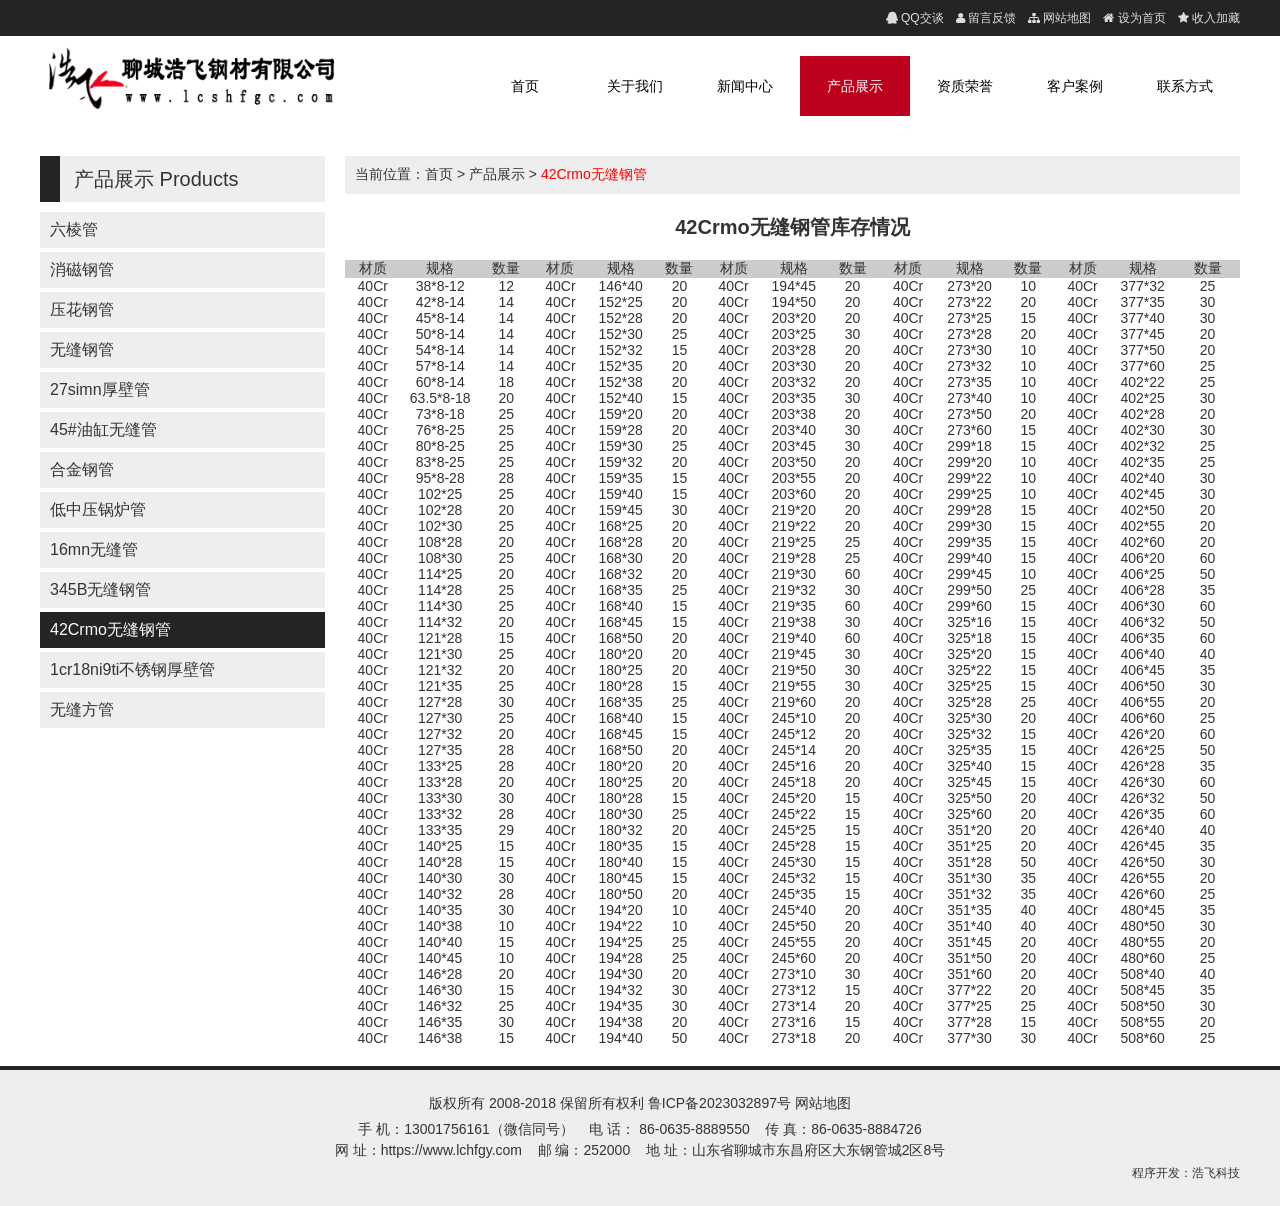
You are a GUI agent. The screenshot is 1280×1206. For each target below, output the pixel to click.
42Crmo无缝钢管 (110, 629)
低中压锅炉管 (98, 509)
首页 (525, 86)
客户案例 (1075, 86)
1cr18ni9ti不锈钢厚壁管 (132, 669)
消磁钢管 (82, 269)
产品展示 (855, 86)
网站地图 (823, 1103)
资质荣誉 (965, 86)
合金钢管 (82, 469)
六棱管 (74, 229)
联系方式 (1185, 86)
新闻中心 (745, 86)
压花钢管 (82, 309)
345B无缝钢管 (100, 589)
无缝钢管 (82, 349)
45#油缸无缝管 (103, 429)
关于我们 (635, 86)
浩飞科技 (1216, 1173)
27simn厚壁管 (100, 389)
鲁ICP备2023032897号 (719, 1103)
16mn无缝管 (94, 549)
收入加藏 (1214, 18)
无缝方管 (82, 709)
